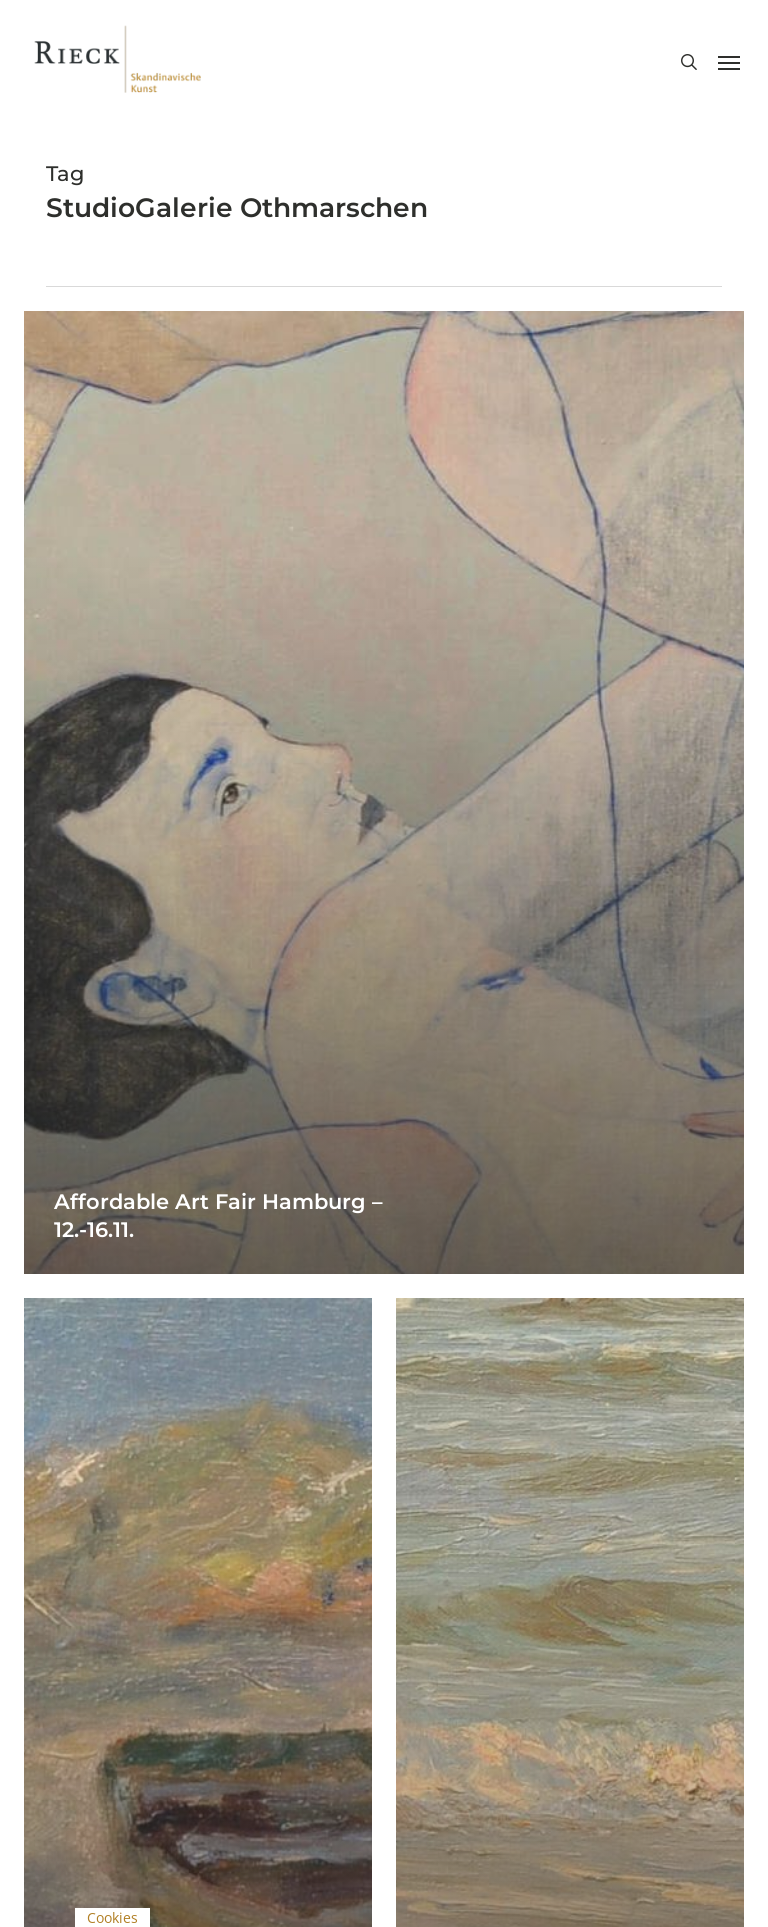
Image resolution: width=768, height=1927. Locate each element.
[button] (729, 62)
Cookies (112, 1917)
